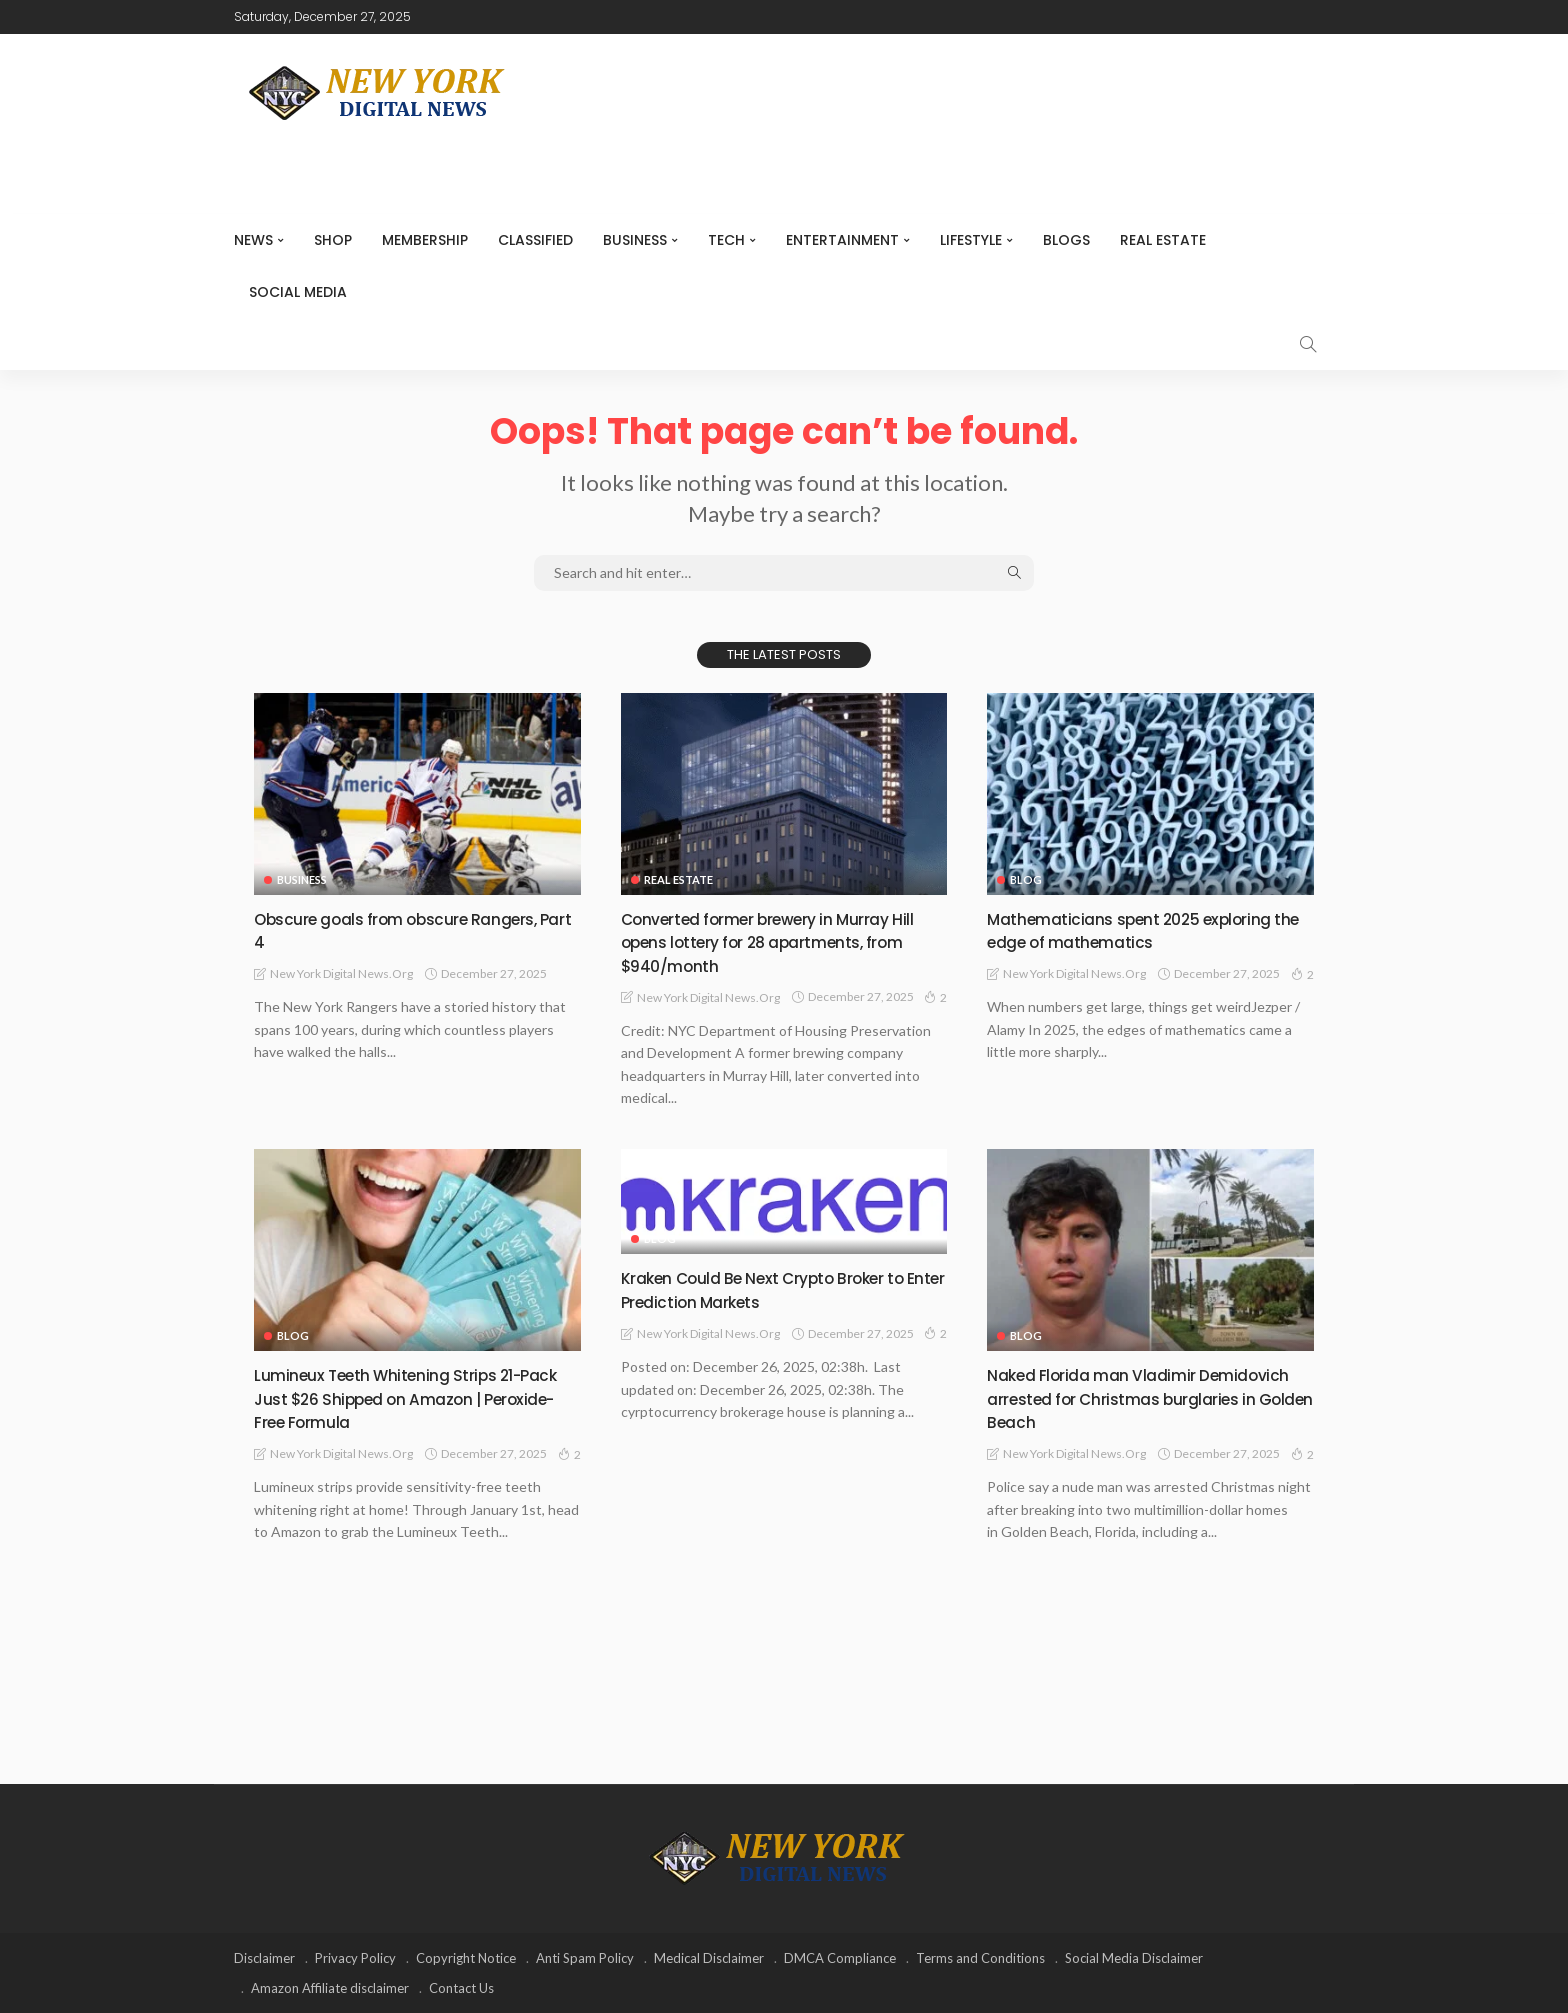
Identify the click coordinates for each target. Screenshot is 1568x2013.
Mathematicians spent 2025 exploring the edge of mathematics (1143, 930)
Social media (298, 292)
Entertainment (842, 240)
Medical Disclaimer (709, 1958)
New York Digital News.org (341, 973)
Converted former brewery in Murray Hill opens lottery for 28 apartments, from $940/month (783, 942)
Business (635, 240)
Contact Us (461, 1988)
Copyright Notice (466, 1958)
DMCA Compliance (840, 1958)
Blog (1026, 879)
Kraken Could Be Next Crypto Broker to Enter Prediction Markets (780, 1289)
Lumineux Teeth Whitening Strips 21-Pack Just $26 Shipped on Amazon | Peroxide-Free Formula (402, 1398)
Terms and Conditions (980, 1958)
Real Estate (1163, 240)
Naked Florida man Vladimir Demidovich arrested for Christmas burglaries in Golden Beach (1133, 1398)
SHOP (333, 240)
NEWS (253, 240)
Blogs (1066, 240)
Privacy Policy (355, 1958)
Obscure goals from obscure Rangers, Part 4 (411, 930)
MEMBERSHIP (425, 240)
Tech (726, 240)
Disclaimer (264, 1958)
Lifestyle (971, 240)
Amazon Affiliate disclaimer (330, 1988)
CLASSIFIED (535, 240)
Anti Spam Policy (585, 1958)
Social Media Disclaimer (1134, 1958)
